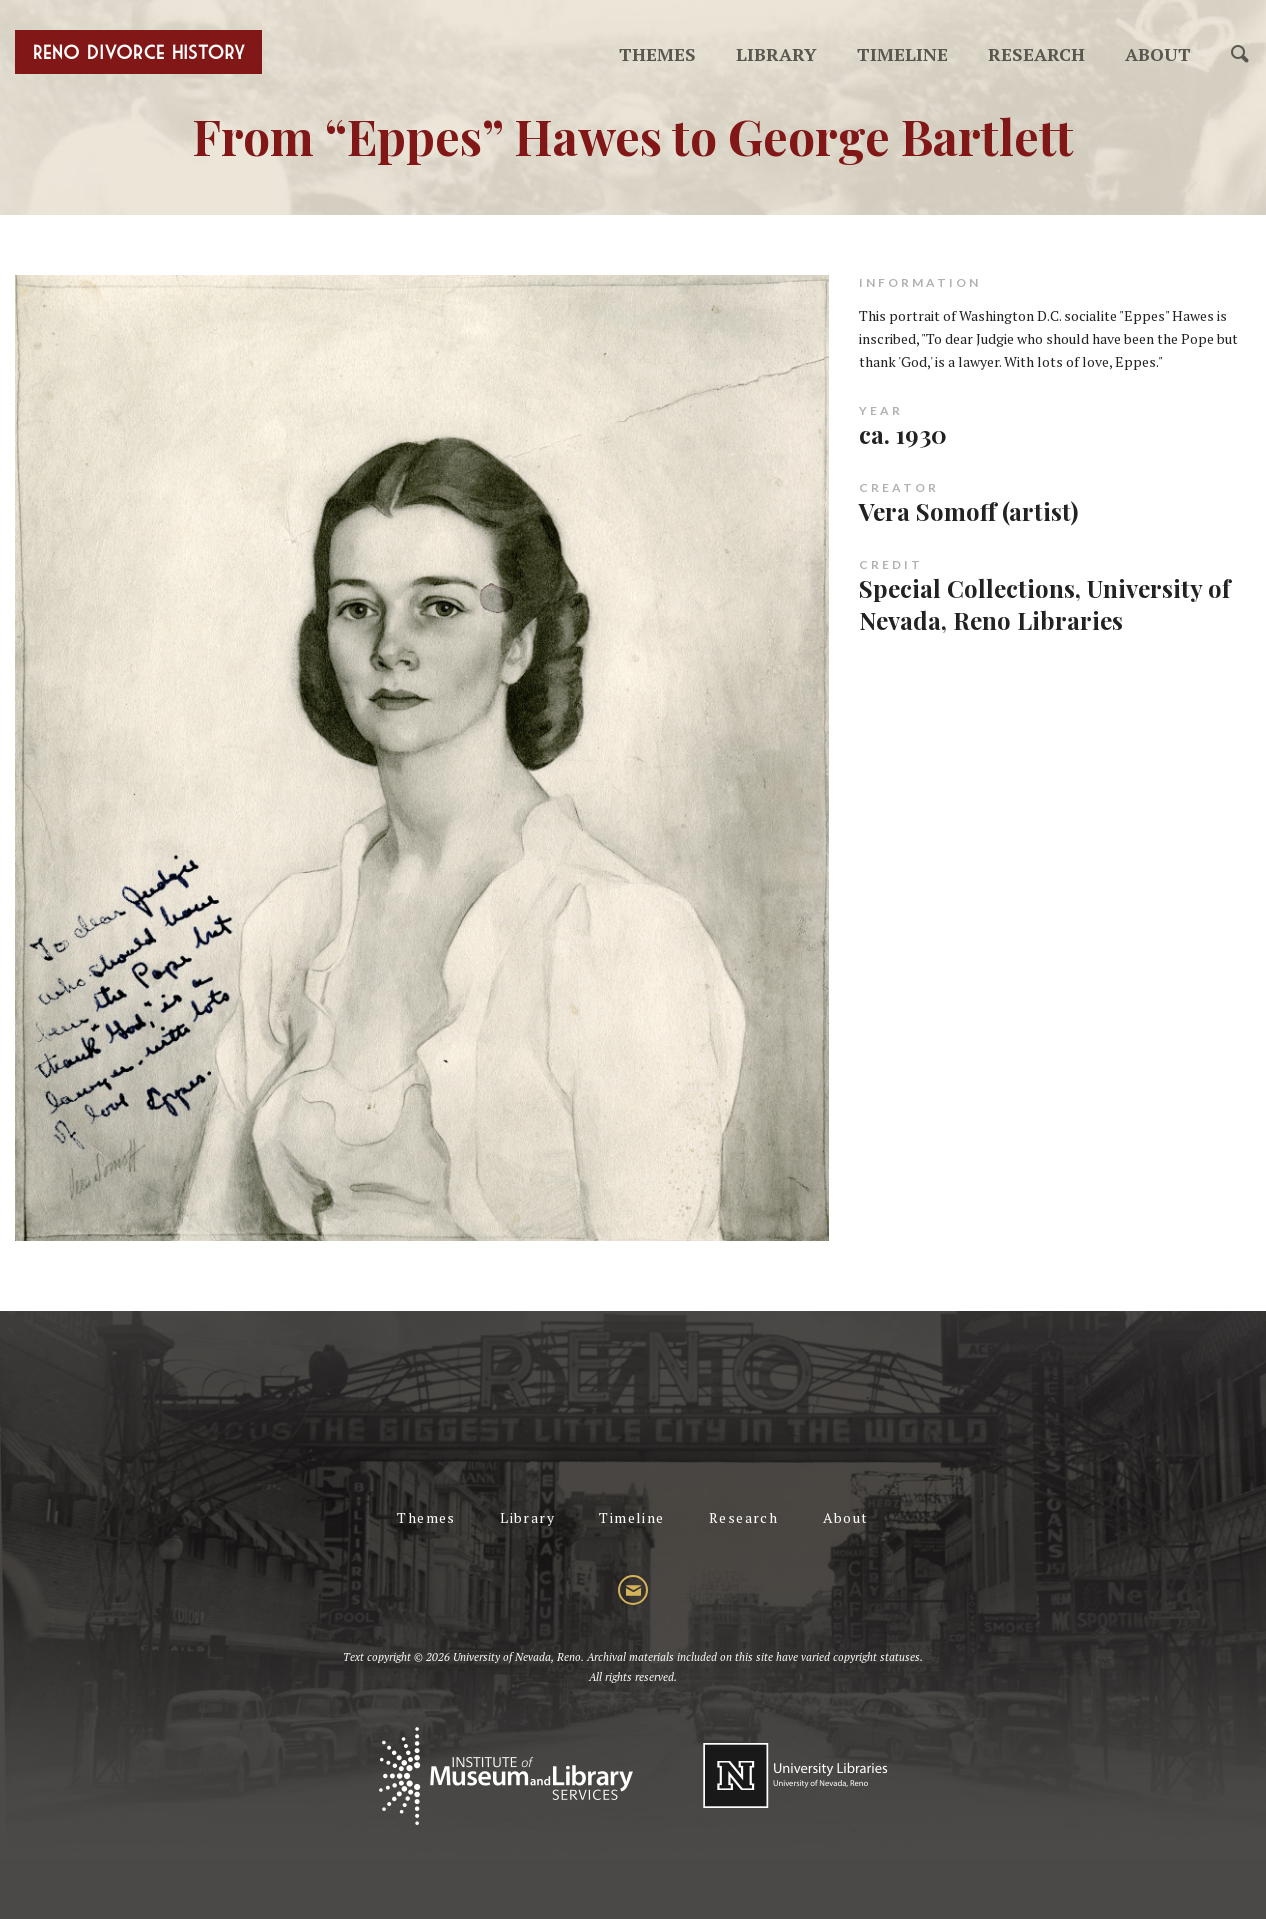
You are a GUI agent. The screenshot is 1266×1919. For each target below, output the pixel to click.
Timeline (902, 54)
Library (776, 54)
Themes (657, 54)
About (1158, 54)
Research (1036, 54)
